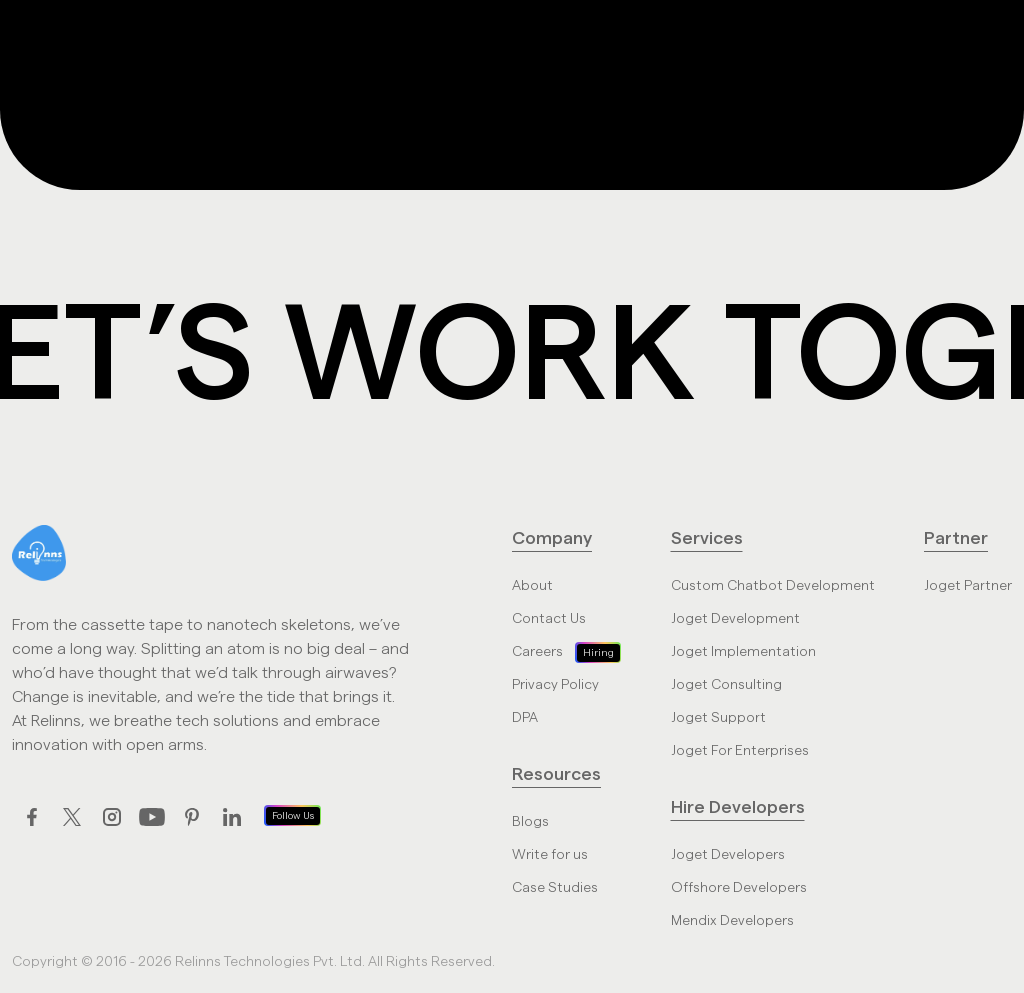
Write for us (550, 855)
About (532, 586)
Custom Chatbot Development (773, 586)
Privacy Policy (555, 685)
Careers (537, 652)
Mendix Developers (732, 921)
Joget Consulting (726, 685)
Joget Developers (728, 855)
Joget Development (735, 619)
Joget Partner (968, 586)
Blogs (530, 822)
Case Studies (555, 888)
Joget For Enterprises (740, 751)
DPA (525, 718)
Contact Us (549, 619)
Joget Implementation (743, 652)
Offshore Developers (739, 888)
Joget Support (718, 718)
